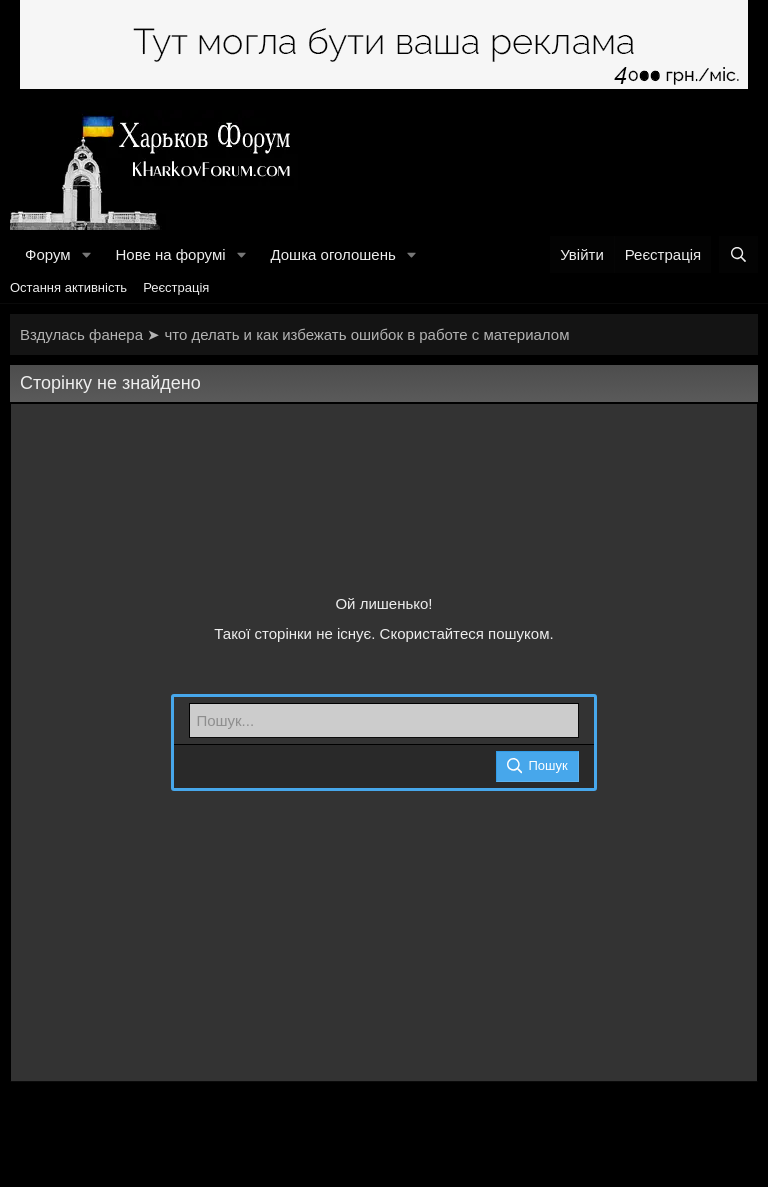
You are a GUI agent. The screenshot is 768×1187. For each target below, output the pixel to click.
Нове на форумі (170, 254)
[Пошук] (738, 254)
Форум (48, 254)
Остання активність (68, 287)
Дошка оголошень (332, 254)
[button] (86, 254)
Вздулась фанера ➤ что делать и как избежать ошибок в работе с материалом (294, 334)
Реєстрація (176, 287)
